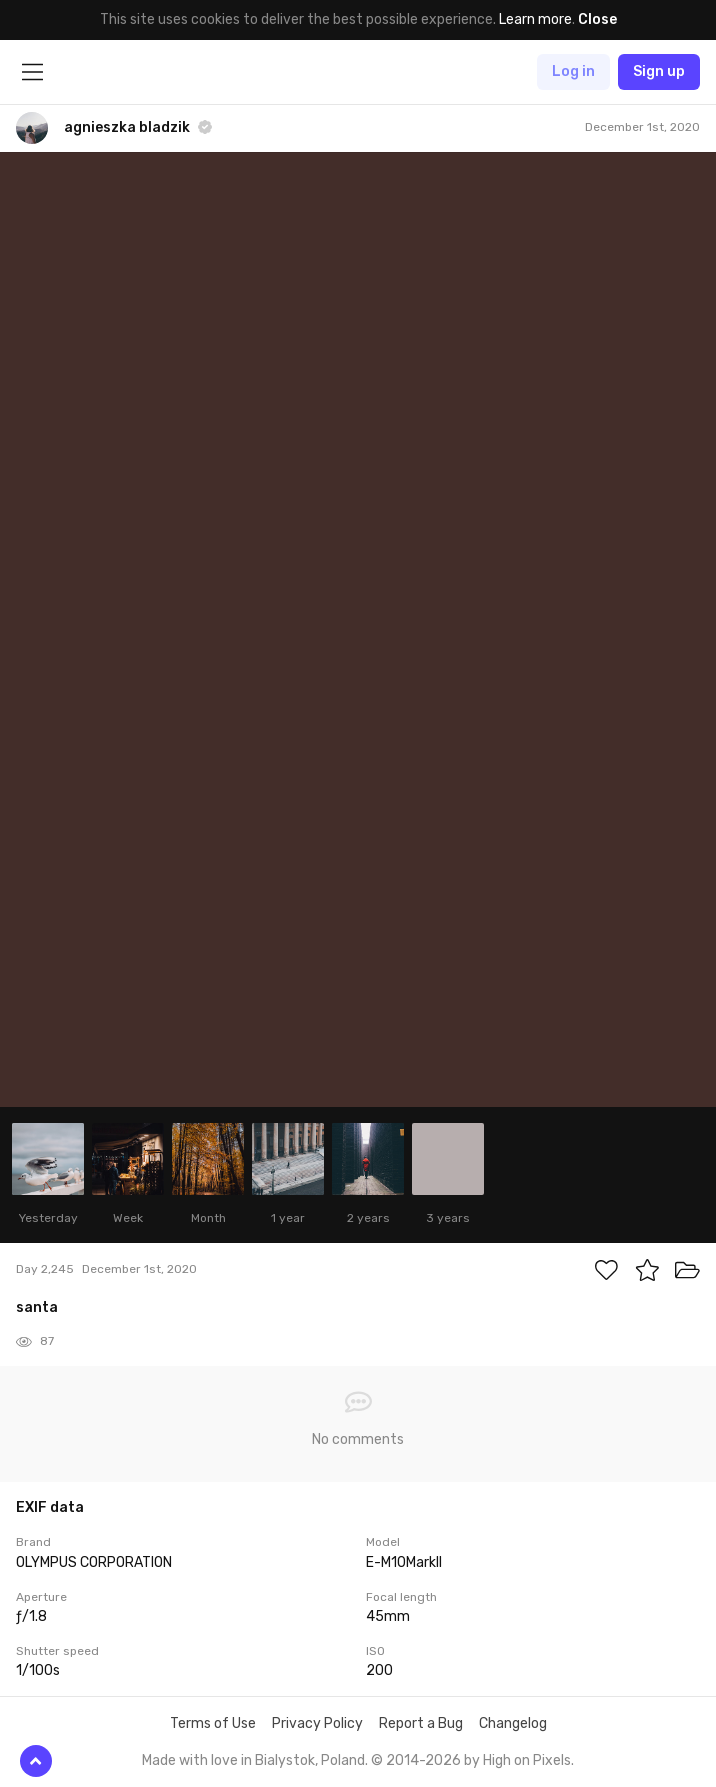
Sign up (659, 71)
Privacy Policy (317, 1723)
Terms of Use (213, 1723)
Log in (573, 71)
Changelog (513, 1723)
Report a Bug (421, 1723)
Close (597, 19)
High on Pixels (527, 1760)
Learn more (535, 19)
